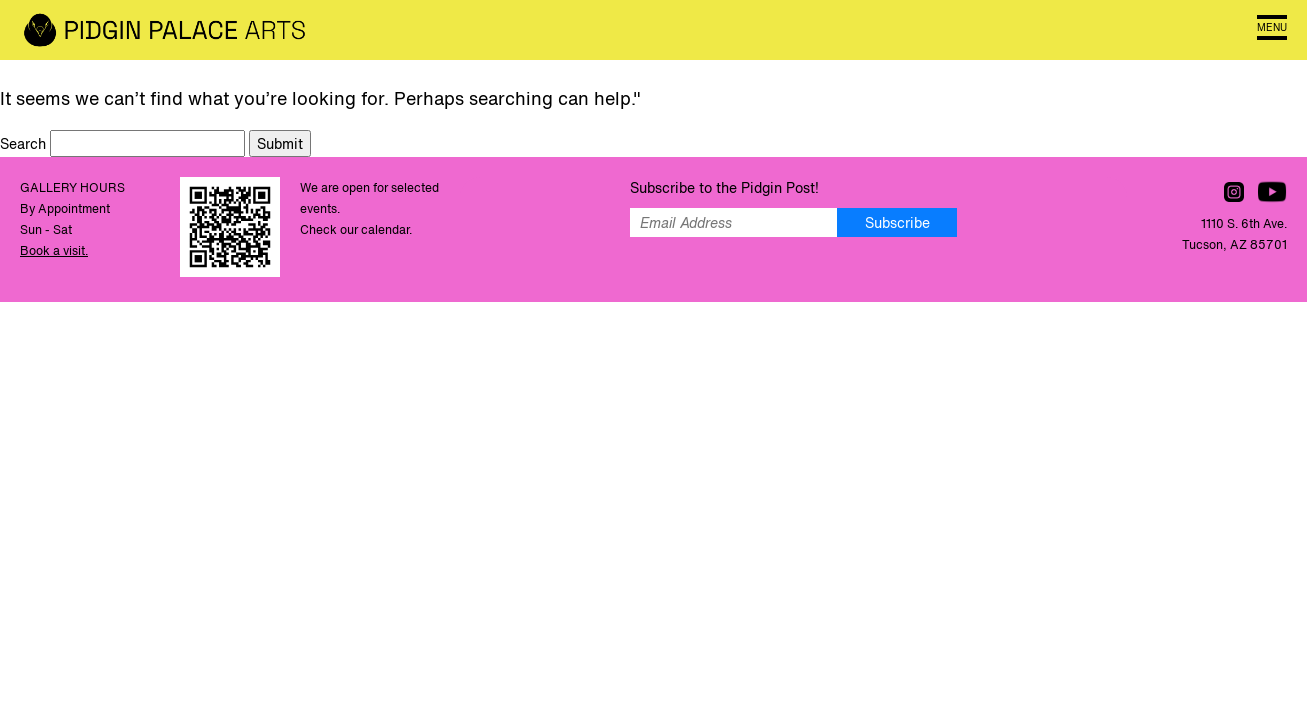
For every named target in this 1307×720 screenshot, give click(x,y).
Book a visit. (54, 250)
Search (25, 143)
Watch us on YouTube (1272, 192)
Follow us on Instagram (1234, 192)
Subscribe (897, 222)
